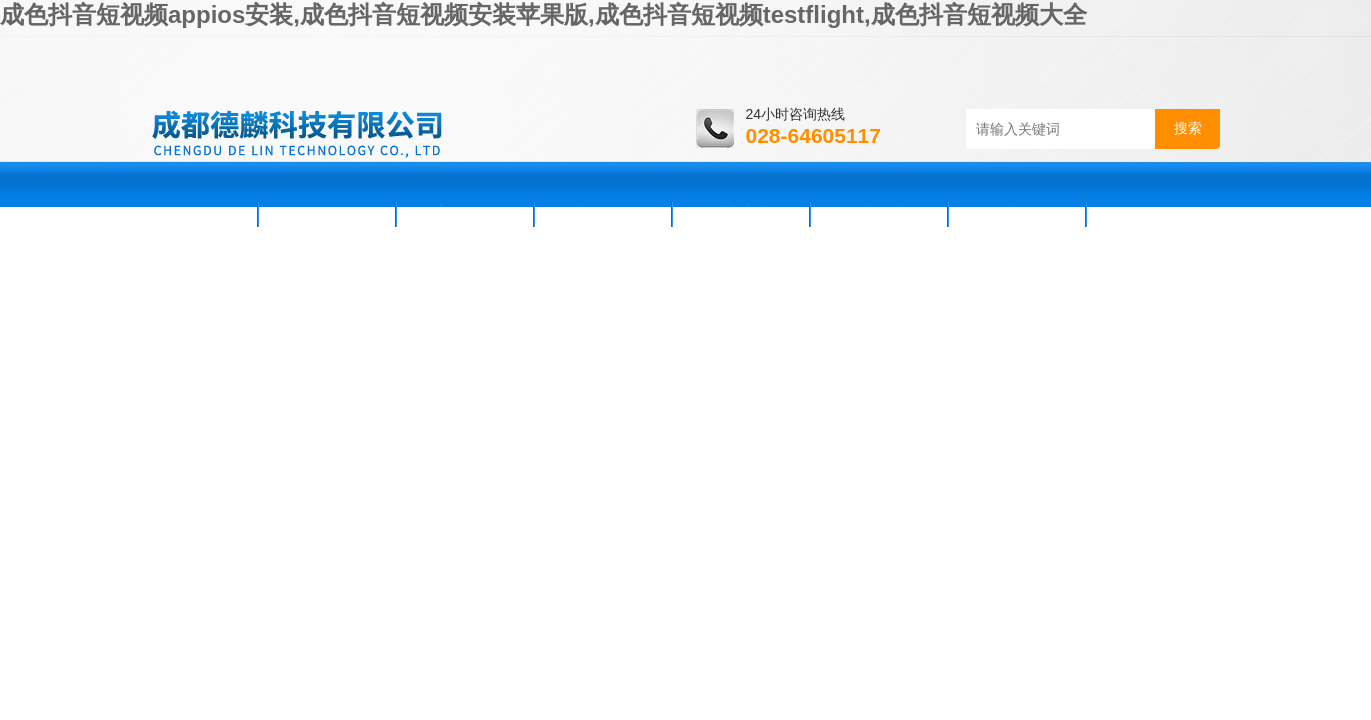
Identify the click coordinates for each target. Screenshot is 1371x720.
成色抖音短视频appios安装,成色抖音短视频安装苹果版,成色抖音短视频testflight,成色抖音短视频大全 (543, 14)
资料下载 (879, 214)
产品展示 (603, 214)
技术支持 (741, 214)
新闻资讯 (465, 214)
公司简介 (327, 214)
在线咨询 (1017, 214)
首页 (203, 214)
